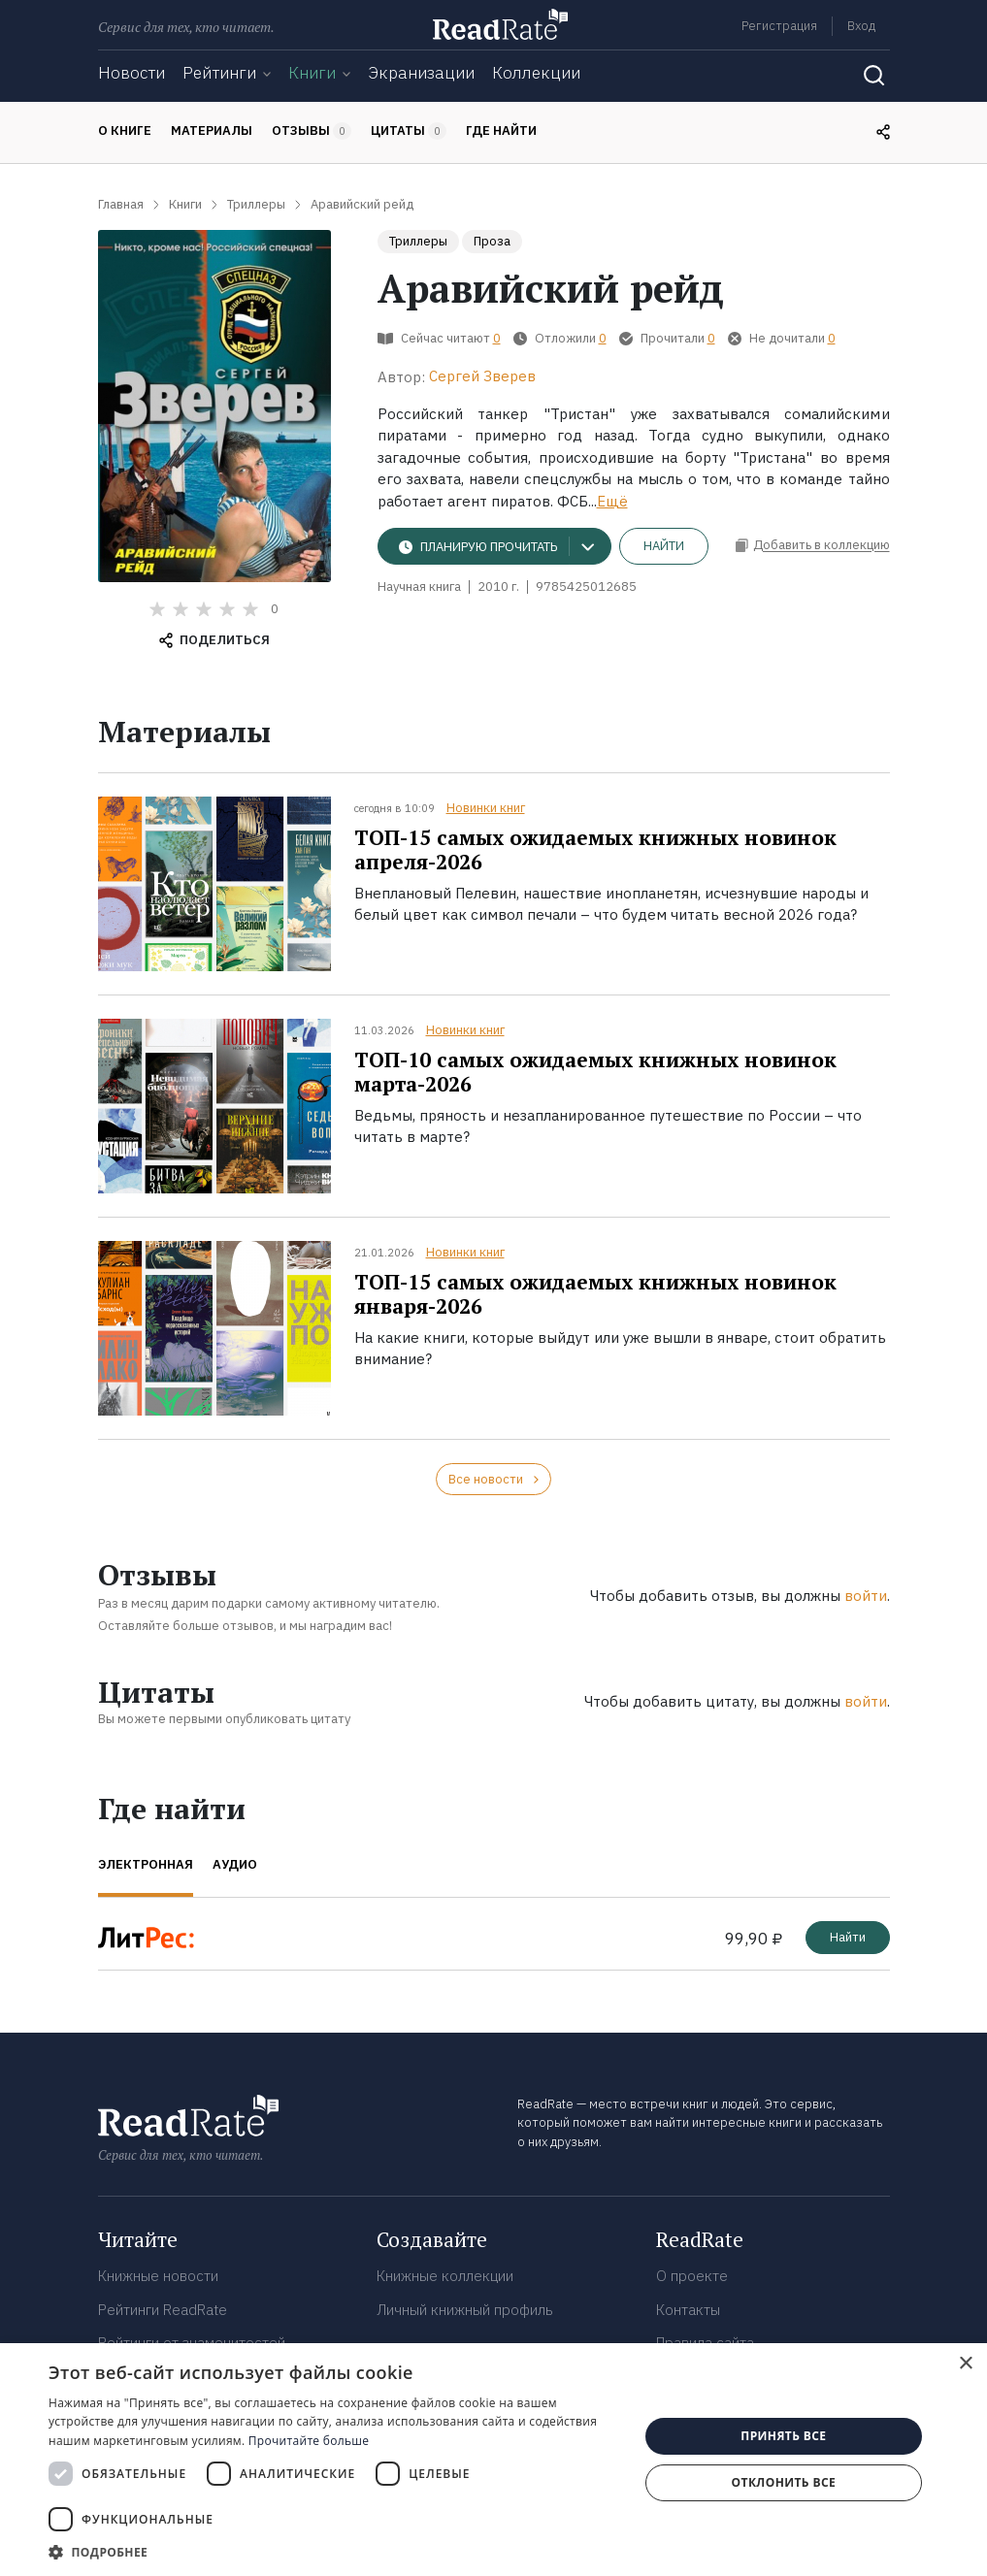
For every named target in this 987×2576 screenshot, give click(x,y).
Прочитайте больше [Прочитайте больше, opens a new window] (308, 2440)
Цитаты (408, 131)
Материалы (211, 130)
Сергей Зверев (482, 376)
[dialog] (493, 2459)
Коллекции (536, 72)
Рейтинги (219, 72)
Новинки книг (485, 807)
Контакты (688, 2309)
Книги (312, 72)
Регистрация (779, 25)
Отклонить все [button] (784, 2482)
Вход (861, 25)
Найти (663, 546)
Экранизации (421, 72)
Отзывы (311, 131)
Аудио (235, 1864)
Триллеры (418, 241)
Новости (131, 72)
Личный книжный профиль (465, 2309)
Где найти (501, 130)
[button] (335, 2551)
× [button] (965, 2364)
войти (865, 1595)
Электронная (145, 1864)
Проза (492, 241)
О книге (124, 130)
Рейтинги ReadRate (162, 2309)
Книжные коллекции (445, 2275)
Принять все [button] (783, 2436)
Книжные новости (158, 2275)
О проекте (692, 2275)
